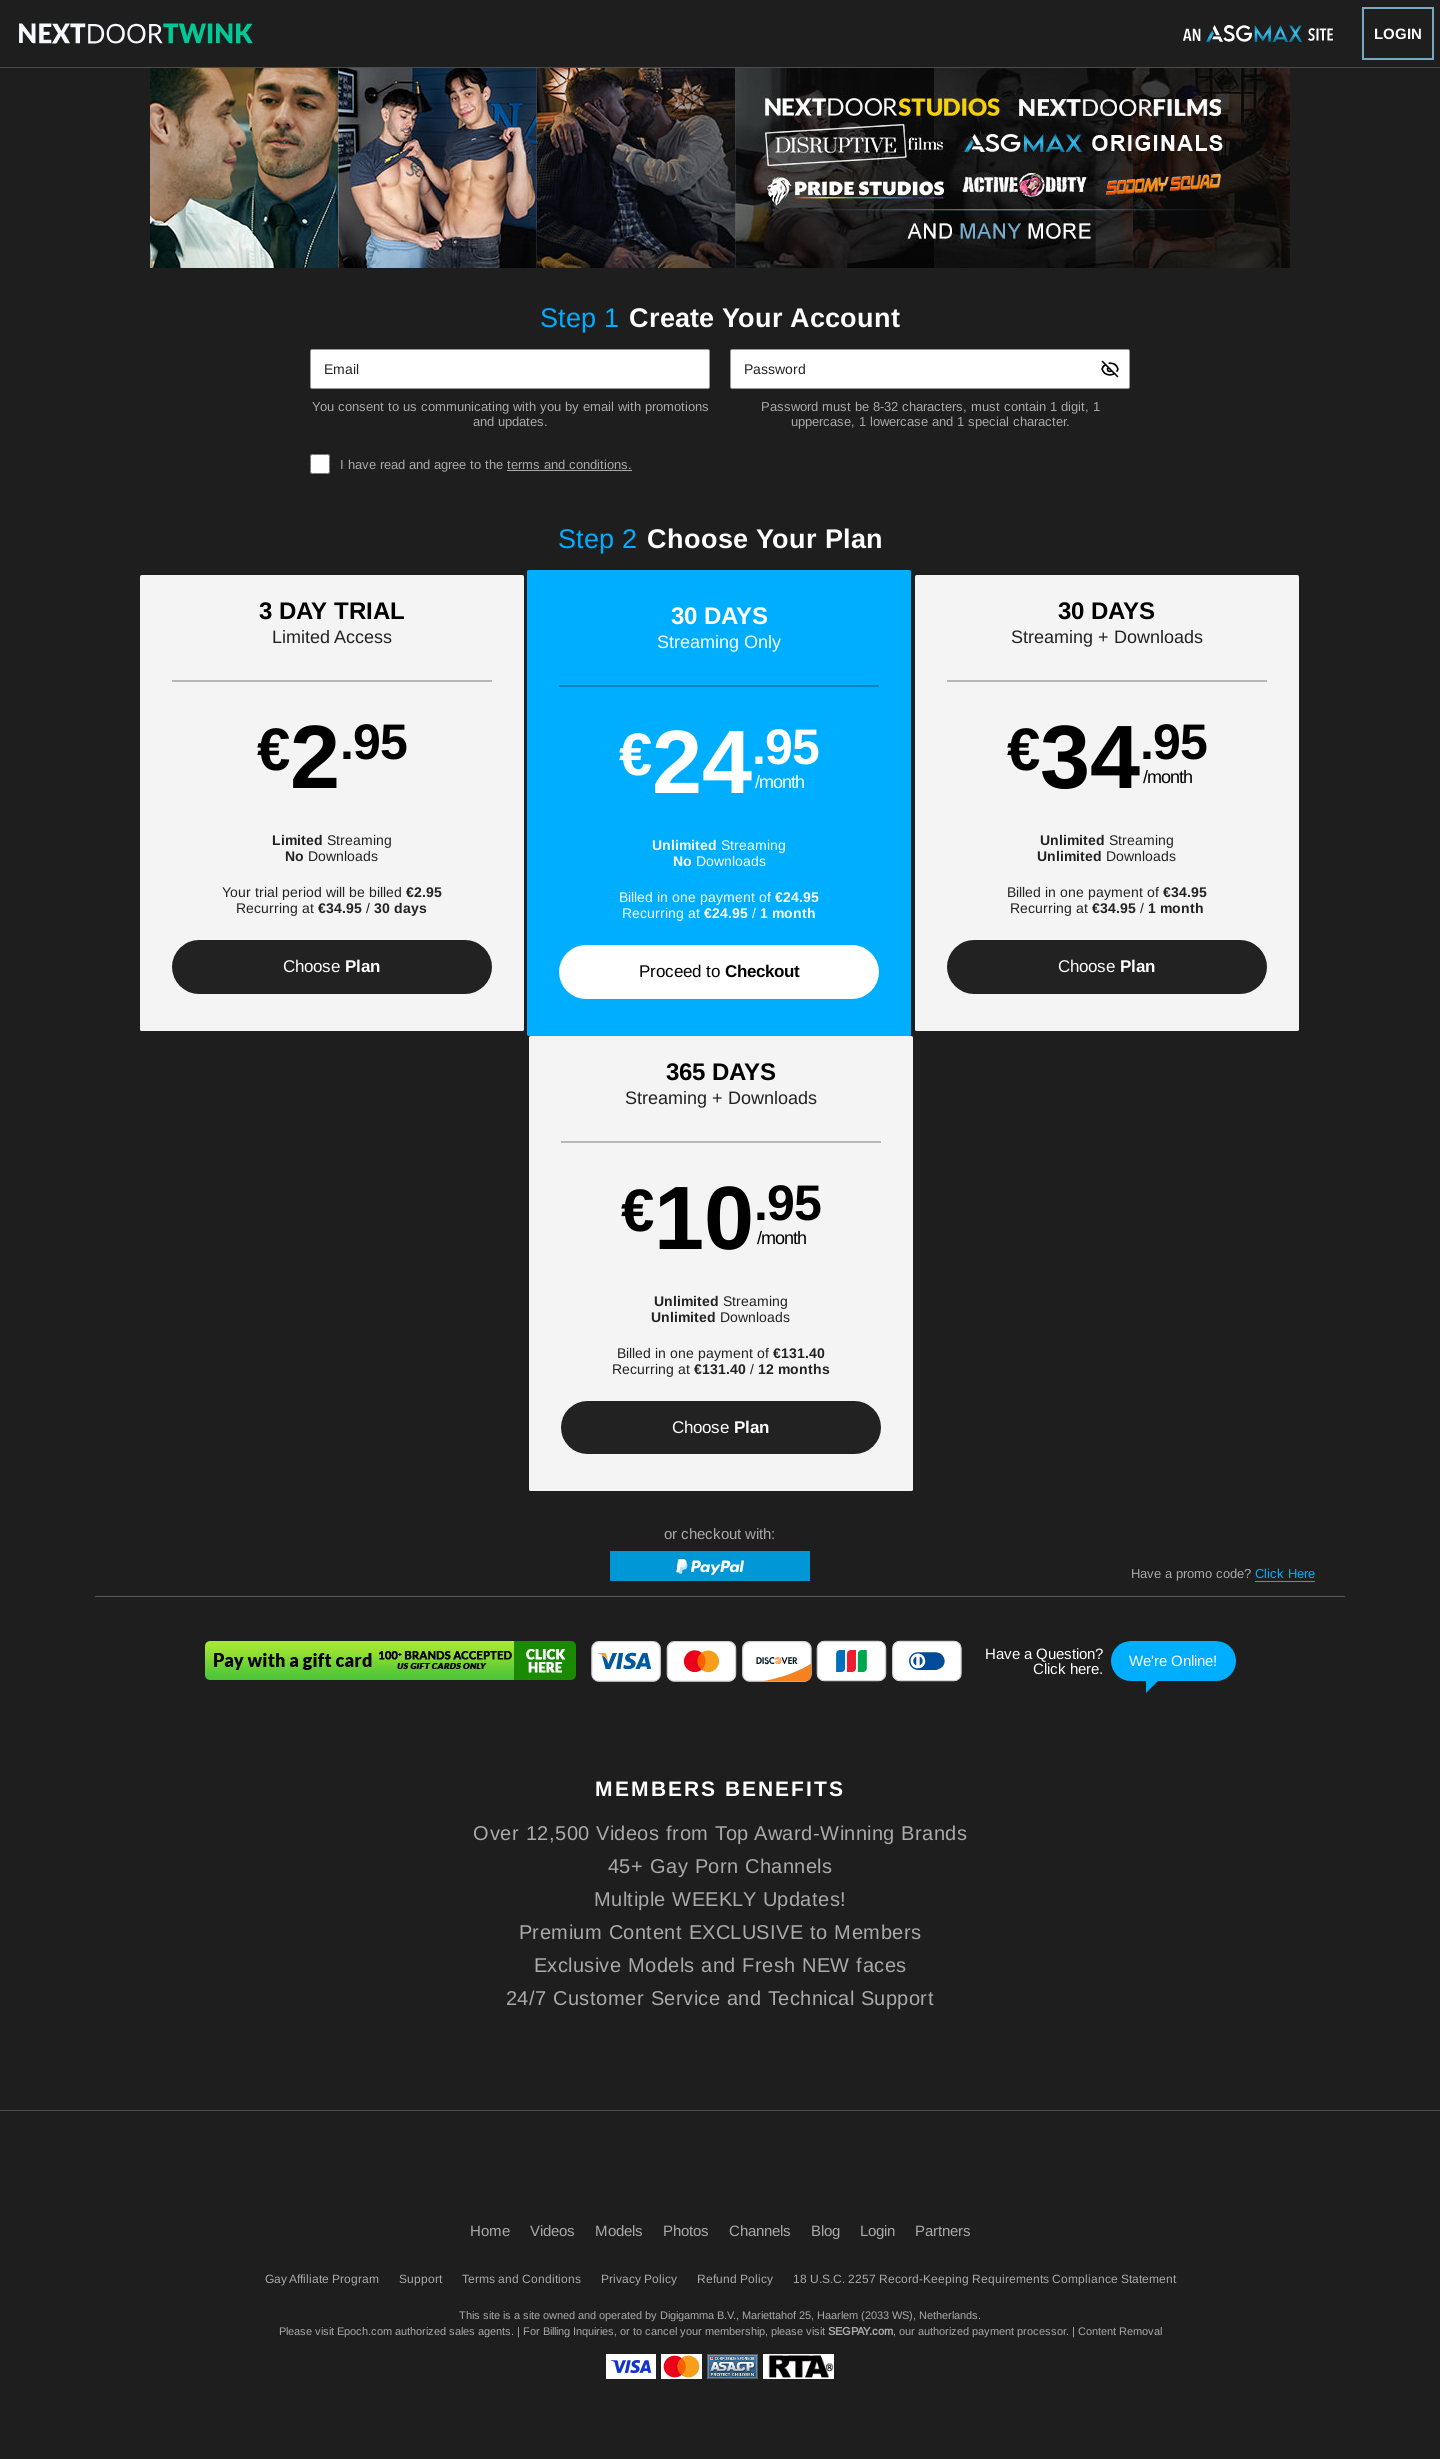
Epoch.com (364, 2331)
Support (420, 2279)
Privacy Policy (639, 2279)
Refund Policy (735, 2279)
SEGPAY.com (860, 2331)
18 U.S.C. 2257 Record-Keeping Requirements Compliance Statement (984, 2279)
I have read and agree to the (486, 464)
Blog (825, 2230)
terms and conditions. (569, 464)
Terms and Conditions (521, 2279)
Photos (686, 2230)
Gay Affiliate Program (322, 2279)
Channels (760, 2230)
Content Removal (1120, 2331)
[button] (251, 803)
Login (1398, 33)
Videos (552, 2230)
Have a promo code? (1223, 1120)
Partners (943, 2230)
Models (619, 2230)
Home (490, 2230)
